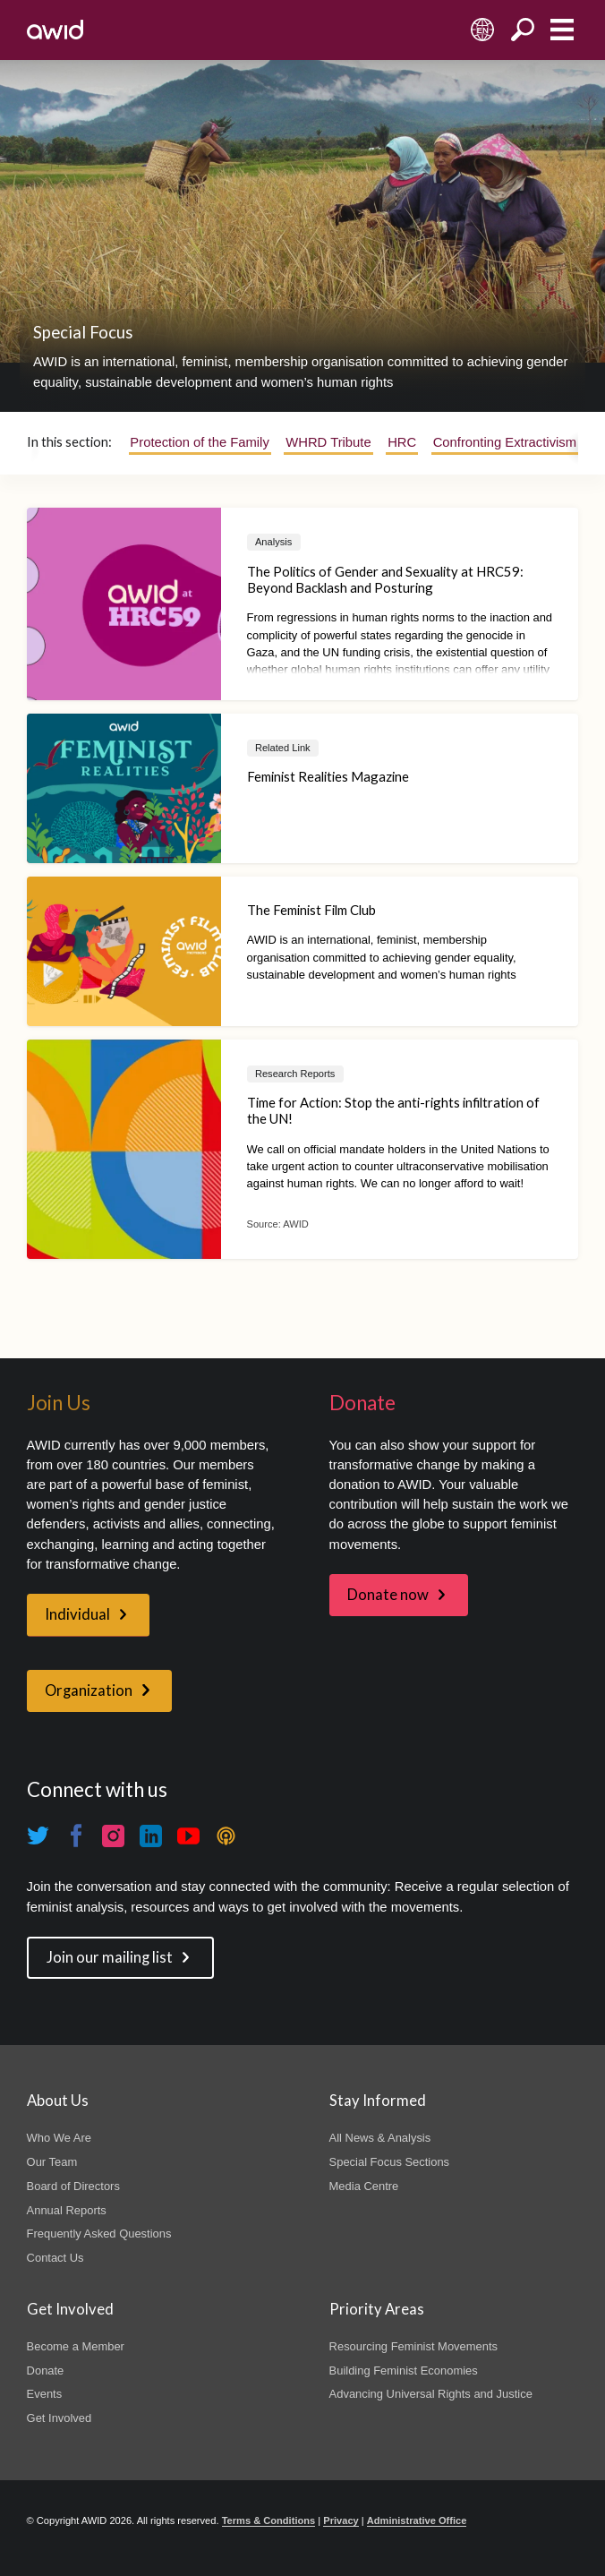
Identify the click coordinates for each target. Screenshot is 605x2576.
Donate (45, 2370)
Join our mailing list (110, 1957)
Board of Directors (73, 2186)
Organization (88, 1690)
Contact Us (55, 2257)
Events (45, 2394)
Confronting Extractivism (504, 442)
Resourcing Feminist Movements (413, 2346)
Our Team (52, 2162)
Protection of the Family (199, 442)
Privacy (340, 2520)
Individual (77, 1614)
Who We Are (59, 2137)
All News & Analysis (380, 2137)
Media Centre (364, 2186)
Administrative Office (417, 2520)
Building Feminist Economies (403, 2370)
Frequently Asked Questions (99, 2233)
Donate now (388, 1595)
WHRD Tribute (328, 442)
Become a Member (75, 2346)
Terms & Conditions (269, 2520)
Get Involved (59, 2418)
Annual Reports (67, 2210)
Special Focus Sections (389, 2162)
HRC (402, 442)
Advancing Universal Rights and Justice (431, 2394)
